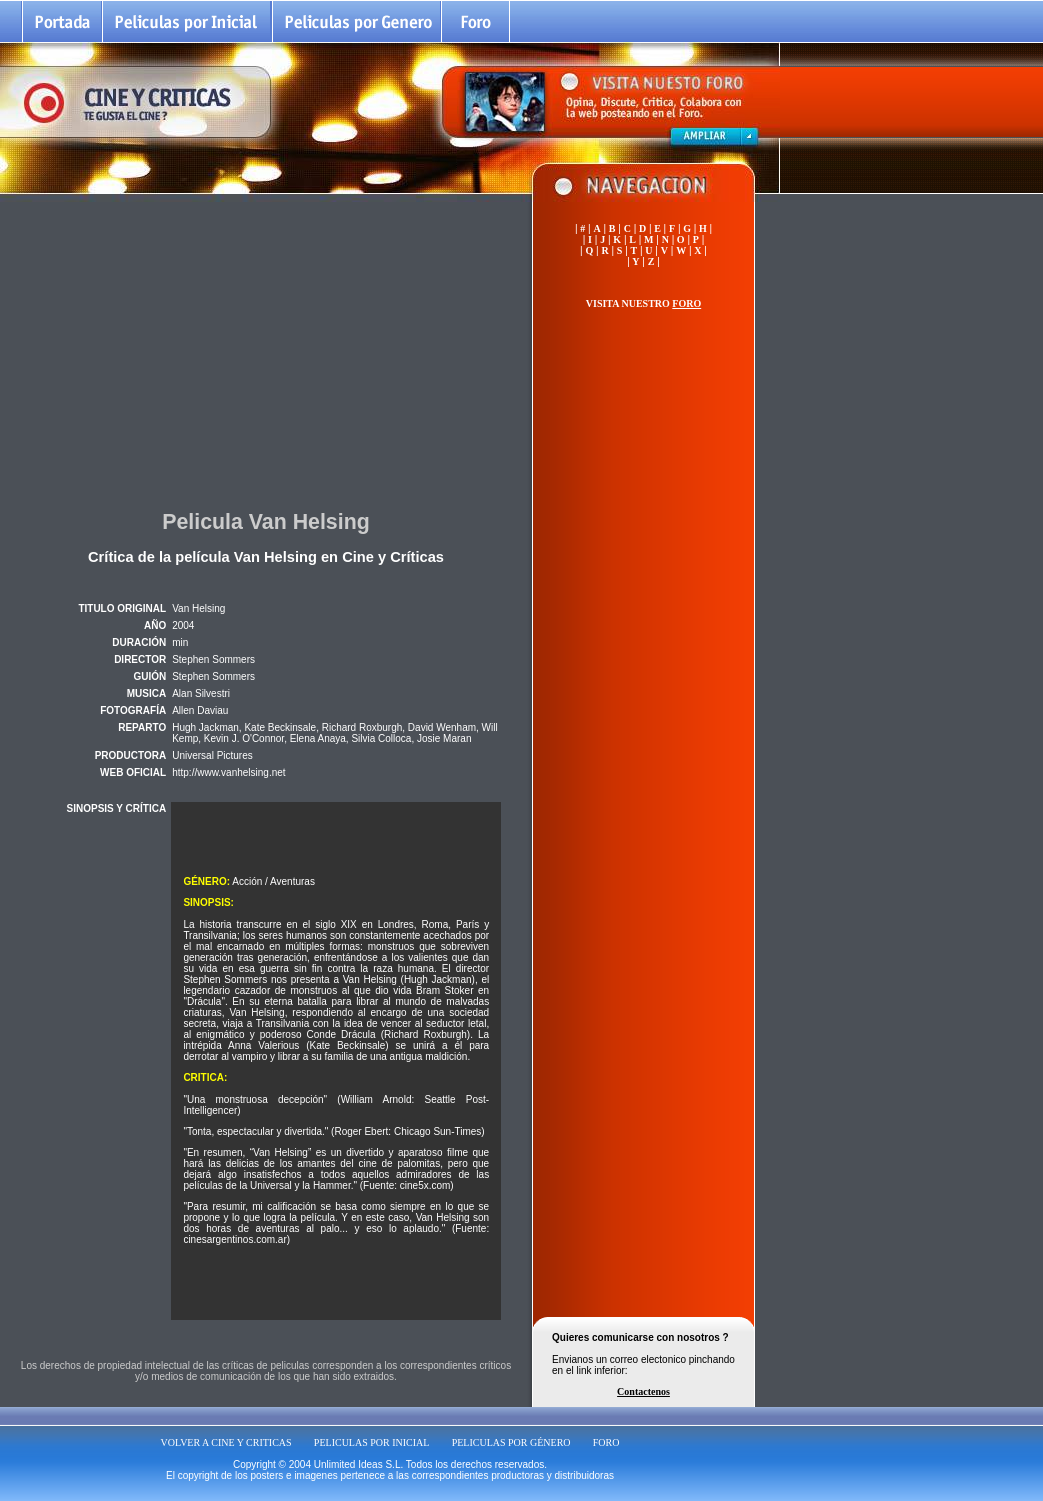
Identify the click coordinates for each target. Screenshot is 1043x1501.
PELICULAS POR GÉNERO (511, 1442)
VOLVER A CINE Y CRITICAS (226, 1442)
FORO (606, 1442)
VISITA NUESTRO (643, 303)
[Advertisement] (266, 349)
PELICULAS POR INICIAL (372, 1442)
